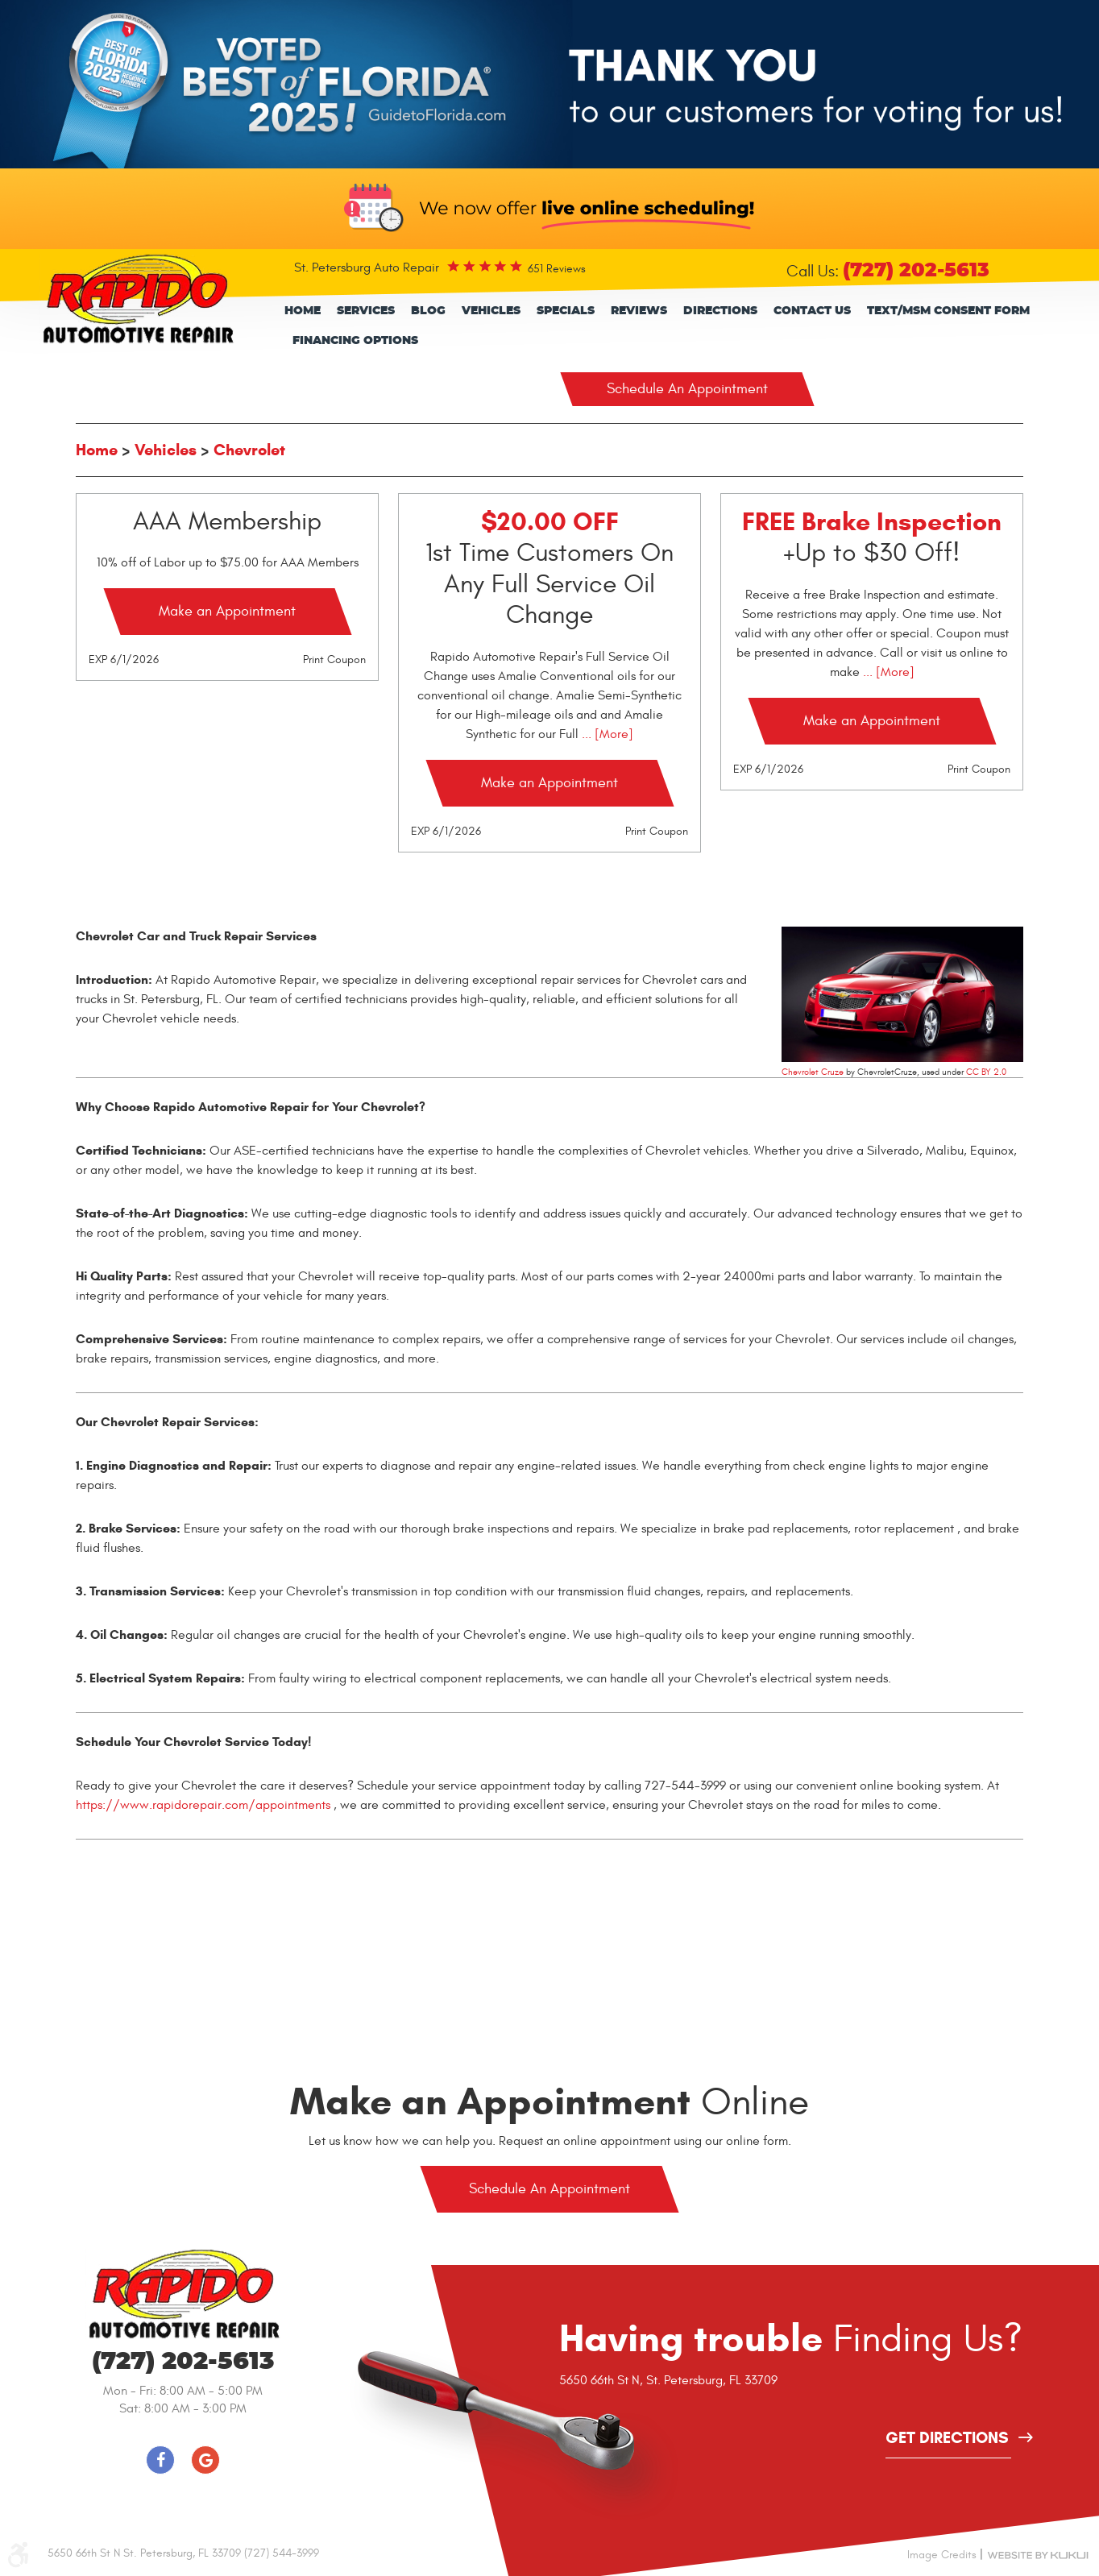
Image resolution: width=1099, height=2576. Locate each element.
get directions (947, 2439)
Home (302, 311)
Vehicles (491, 311)
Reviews (639, 311)
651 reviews (557, 269)
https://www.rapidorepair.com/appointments (203, 1805)
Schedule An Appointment (687, 388)
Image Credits (942, 2554)
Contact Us (812, 311)
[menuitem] (302, 311)
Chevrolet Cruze (813, 1072)
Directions (720, 311)
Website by (1037, 2554)
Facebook (160, 2459)
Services (366, 311)
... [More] (606, 734)
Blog (428, 311)
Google (205, 2459)
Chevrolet (249, 450)
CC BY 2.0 (986, 1072)
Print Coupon (334, 659)
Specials (566, 311)
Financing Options (355, 340)
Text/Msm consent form (948, 311)
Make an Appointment (227, 611)
